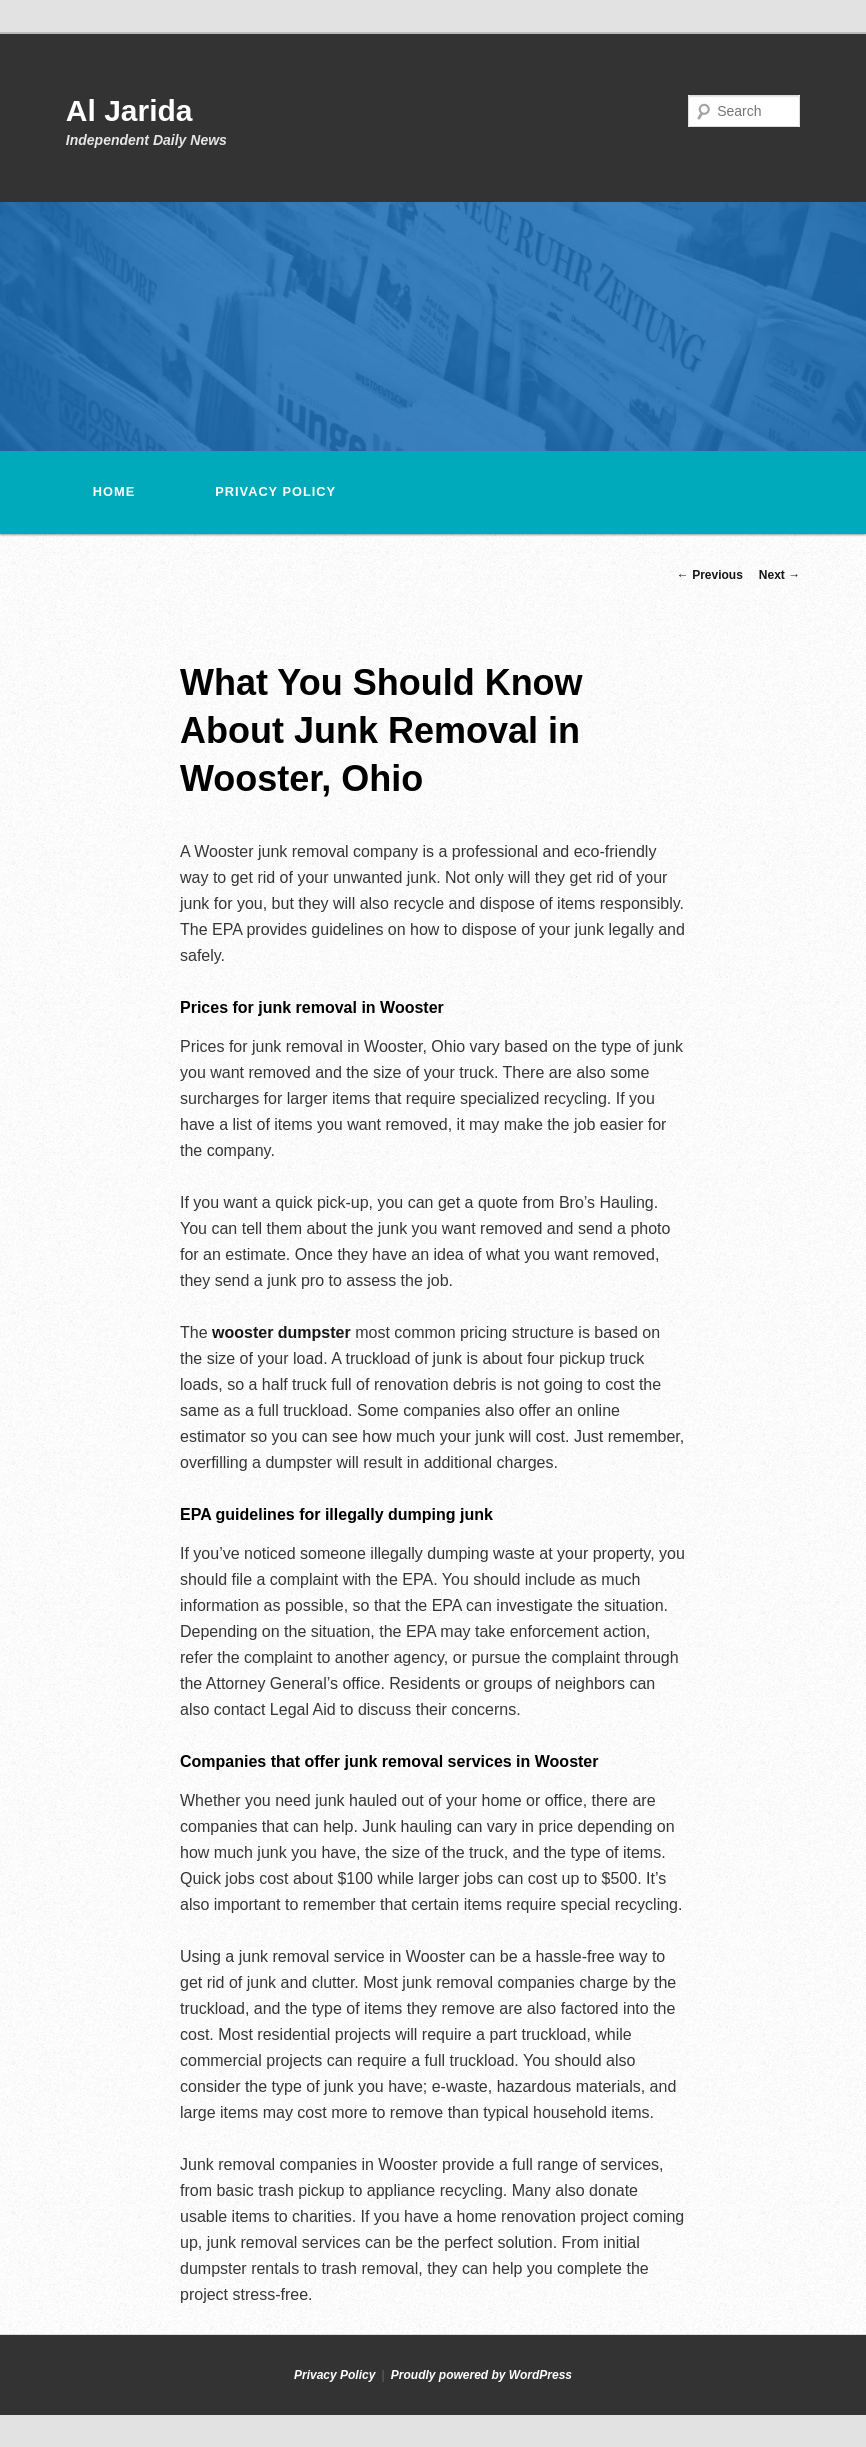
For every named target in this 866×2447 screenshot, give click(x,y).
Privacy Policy (275, 491)
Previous (710, 575)
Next (779, 575)
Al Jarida (129, 110)
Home (114, 491)
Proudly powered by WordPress (481, 2375)
